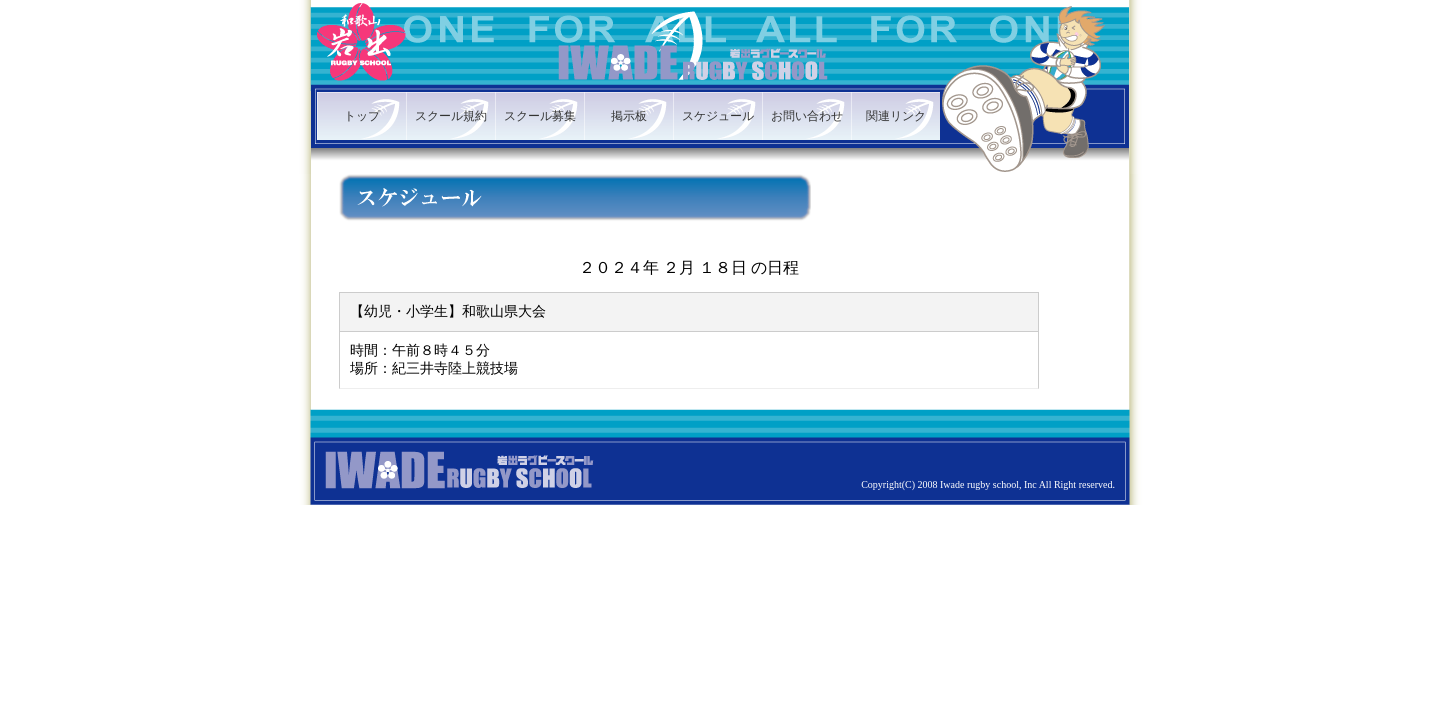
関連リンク (896, 116)
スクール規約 (451, 116)
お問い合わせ (807, 116)
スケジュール (718, 116)
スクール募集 (540, 116)
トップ (362, 116)
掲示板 (629, 116)
